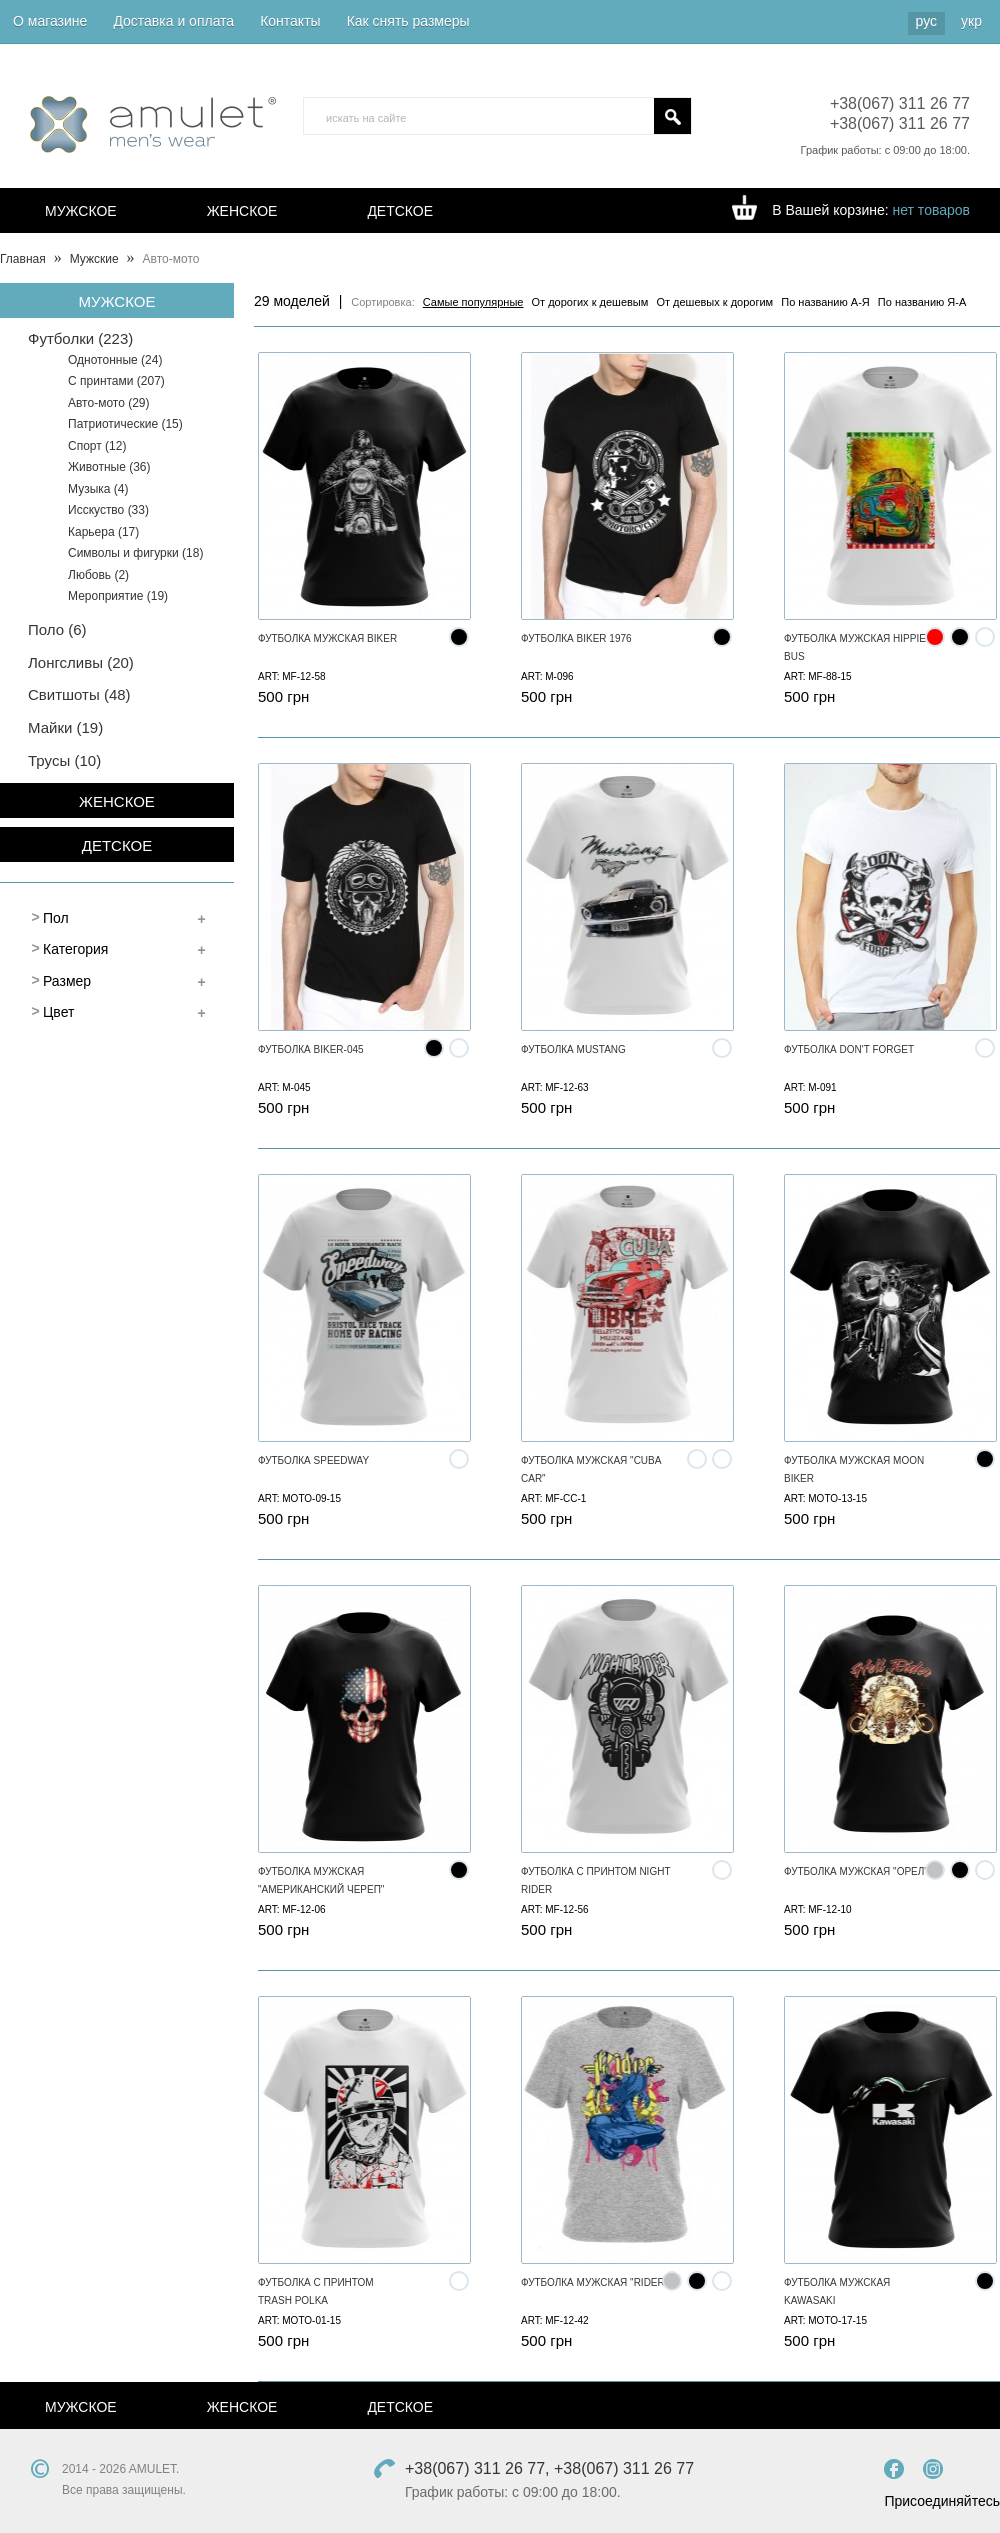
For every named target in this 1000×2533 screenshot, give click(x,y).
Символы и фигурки (135, 553)
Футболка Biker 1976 (576, 638)
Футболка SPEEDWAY (313, 1460)
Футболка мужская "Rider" (594, 2282)
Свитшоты (79, 694)
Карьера (103, 532)
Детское (400, 211)
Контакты (290, 21)
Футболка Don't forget (849, 1049)
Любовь (98, 575)
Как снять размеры (408, 21)
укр (971, 21)
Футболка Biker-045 (311, 1049)
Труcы (64, 760)
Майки (65, 727)
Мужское (81, 211)
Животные (109, 467)
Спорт (97, 446)
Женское (242, 211)
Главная (23, 259)
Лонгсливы (81, 662)
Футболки (80, 338)
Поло (57, 629)
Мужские (94, 259)
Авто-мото (109, 403)
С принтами (116, 381)
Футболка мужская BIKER (327, 638)
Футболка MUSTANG (573, 1049)
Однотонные (115, 360)
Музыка (98, 489)
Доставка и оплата (173, 21)
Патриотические (125, 424)
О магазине (50, 21)
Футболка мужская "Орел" (856, 1871)
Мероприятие (118, 596)
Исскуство (108, 510)
